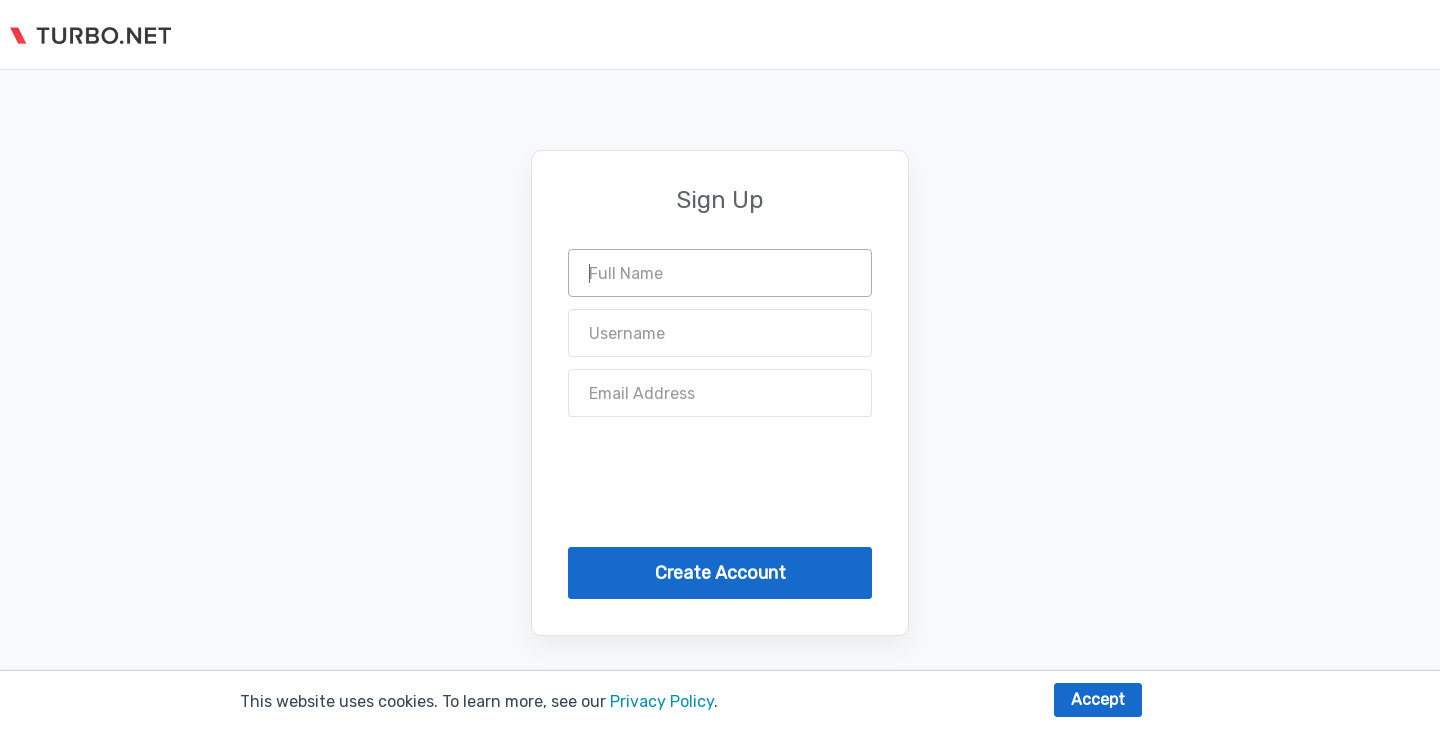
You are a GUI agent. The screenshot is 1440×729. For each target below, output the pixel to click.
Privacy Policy (662, 701)
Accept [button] (1098, 699)
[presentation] (720, 468)
